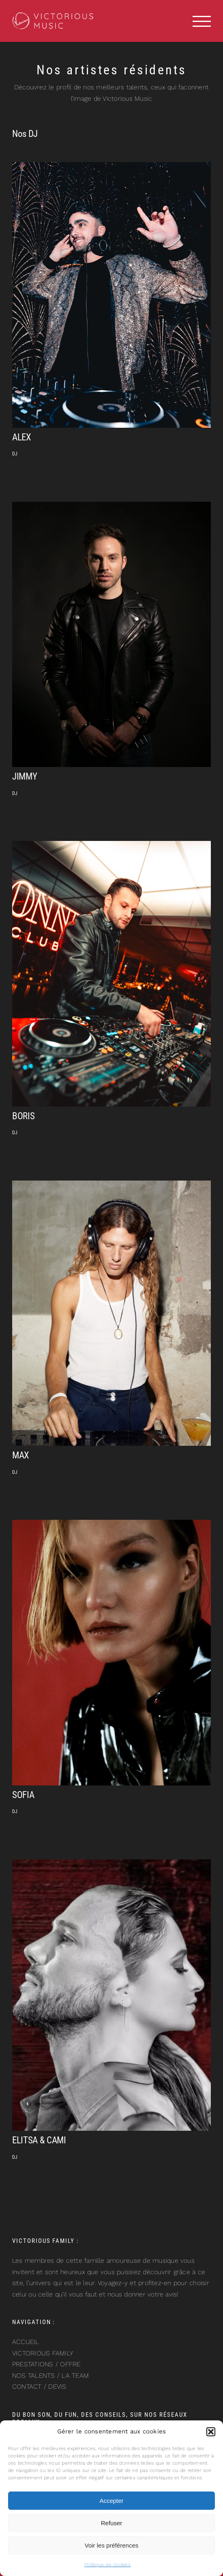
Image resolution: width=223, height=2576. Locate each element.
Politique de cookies (107, 2564)
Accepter (111, 2500)
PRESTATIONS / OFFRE (46, 2364)
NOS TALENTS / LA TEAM (50, 2375)
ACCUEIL (25, 2342)
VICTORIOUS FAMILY (42, 2353)
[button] (211, 2432)
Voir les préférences (112, 2545)
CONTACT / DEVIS (39, 2386)
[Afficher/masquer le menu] (201, 21)
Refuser (111, 2523)
